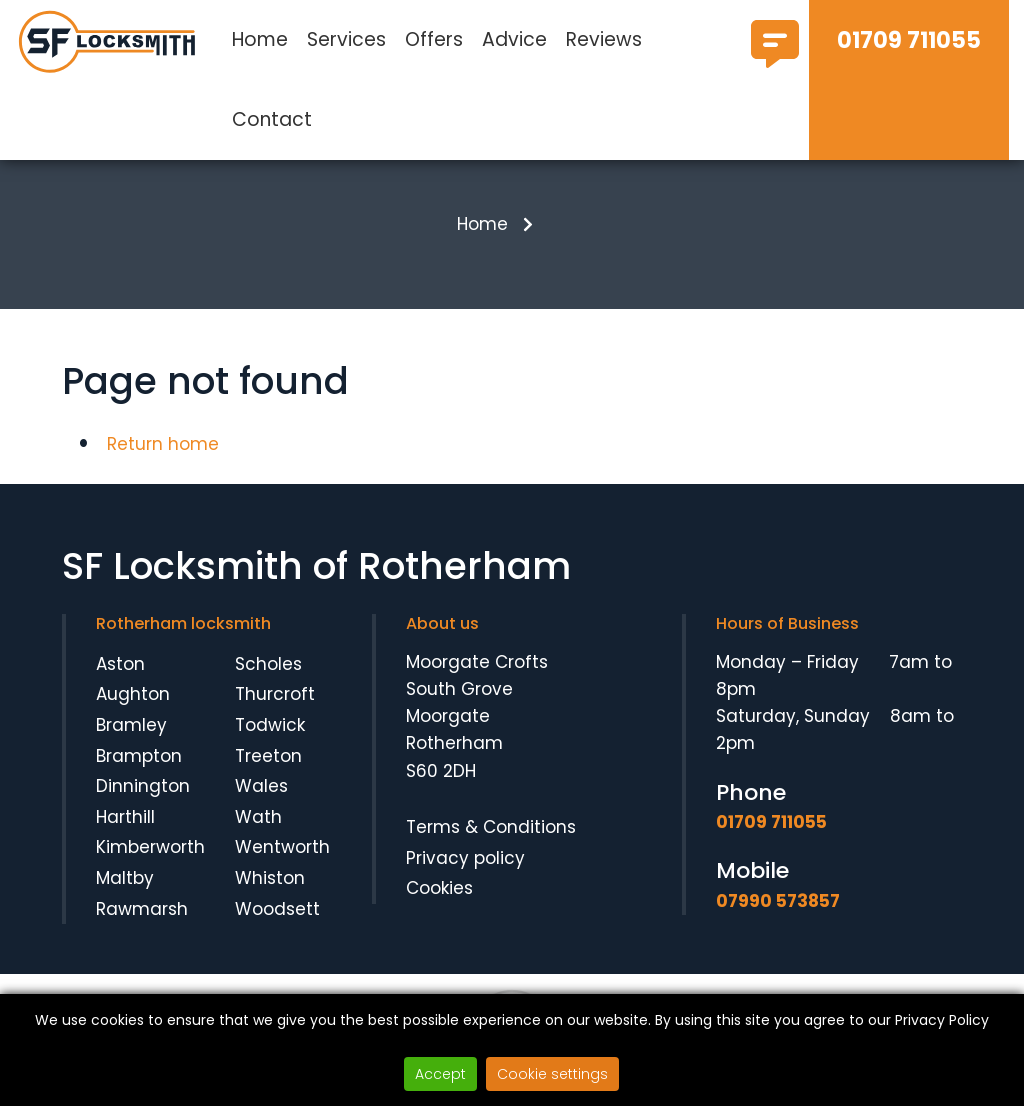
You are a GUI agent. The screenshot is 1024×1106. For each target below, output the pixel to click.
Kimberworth (150, 859)
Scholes (268, 675)
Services (346, 39)
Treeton (268, 767)
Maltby (125, 889)
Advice (514, 39)
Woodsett (277, 920)
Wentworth (282, 859)
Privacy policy (465, 869)
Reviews (604, 39)
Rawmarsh (142, 920)
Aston (120, 675)
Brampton (139, 767)
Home (260, 39)
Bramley (131, 736)
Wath (258, 828)
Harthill (125, 828)
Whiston (270, 889)
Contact (272, 119)
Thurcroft (275, 706)
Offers (434, 39)
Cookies (439, 899)
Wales (261, 798)
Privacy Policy (942, 1020)
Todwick (270, 736)
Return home (163, 455)
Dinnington (143, 798)
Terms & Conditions (491, 838)
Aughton (133, 706)
